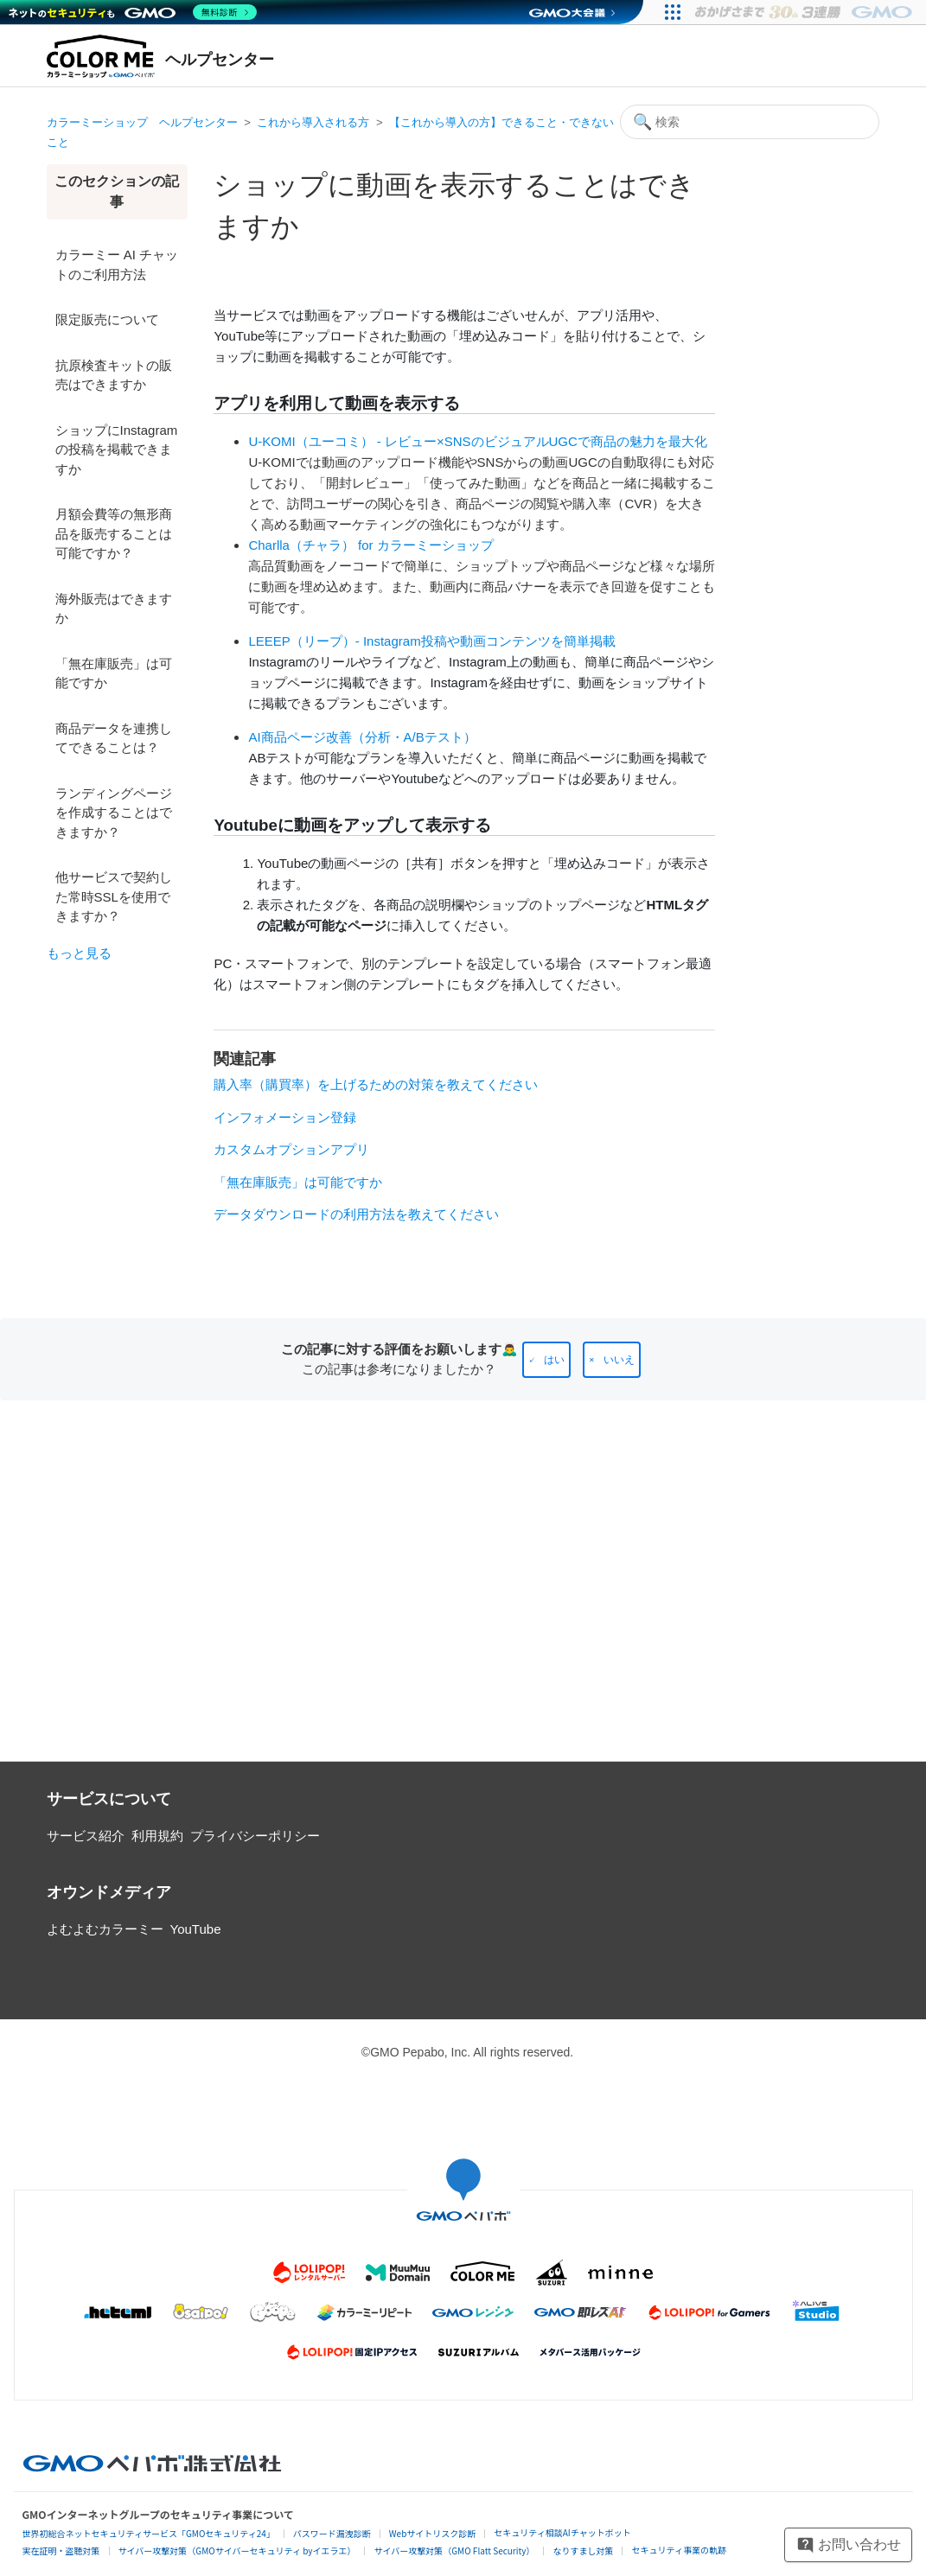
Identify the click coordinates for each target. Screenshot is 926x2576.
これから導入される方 (313, 122)
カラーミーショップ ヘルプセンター (142, 122)
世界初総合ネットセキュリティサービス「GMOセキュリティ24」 (148, 2533)
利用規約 (157, 1835)
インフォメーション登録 (285, 1117)
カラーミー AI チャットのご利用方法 (117, 264)
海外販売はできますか (113, 608)
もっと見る (79, 953)
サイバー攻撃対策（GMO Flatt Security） (454, 2550)
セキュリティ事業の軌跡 (678, 2549)
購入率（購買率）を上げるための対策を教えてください (376, 1084)
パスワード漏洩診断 (332, 2533)
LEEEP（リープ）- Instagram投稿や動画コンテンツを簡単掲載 (431, 641)
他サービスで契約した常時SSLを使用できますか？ (113, 896)
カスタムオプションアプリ (291, 1149)
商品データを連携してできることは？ (113, 738)
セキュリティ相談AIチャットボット (562, 2532)
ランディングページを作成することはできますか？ (113, 812)
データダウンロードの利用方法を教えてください (356, 1214)
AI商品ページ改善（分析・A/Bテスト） (362, 737)
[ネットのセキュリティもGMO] (132, 12)
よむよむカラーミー (105, 1929)
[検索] (749, 122)
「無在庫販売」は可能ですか (113, 673)
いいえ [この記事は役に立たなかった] (619, 1360)
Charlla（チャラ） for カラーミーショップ (370, 545)
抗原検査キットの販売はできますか (113, 375)
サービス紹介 (86, 1835)
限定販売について (107, 319)
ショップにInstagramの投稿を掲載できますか (116, 449)
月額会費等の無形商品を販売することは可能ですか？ (113, 533)
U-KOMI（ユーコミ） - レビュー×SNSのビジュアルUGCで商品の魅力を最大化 (477, 441)
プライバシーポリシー (255, 1835)
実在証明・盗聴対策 (61, 2550)
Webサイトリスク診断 (432, 2533)
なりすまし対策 (582, 2550)
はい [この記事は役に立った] (554, 1360)
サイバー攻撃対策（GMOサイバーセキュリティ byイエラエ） (237, 2550)
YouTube (195, 1929)
